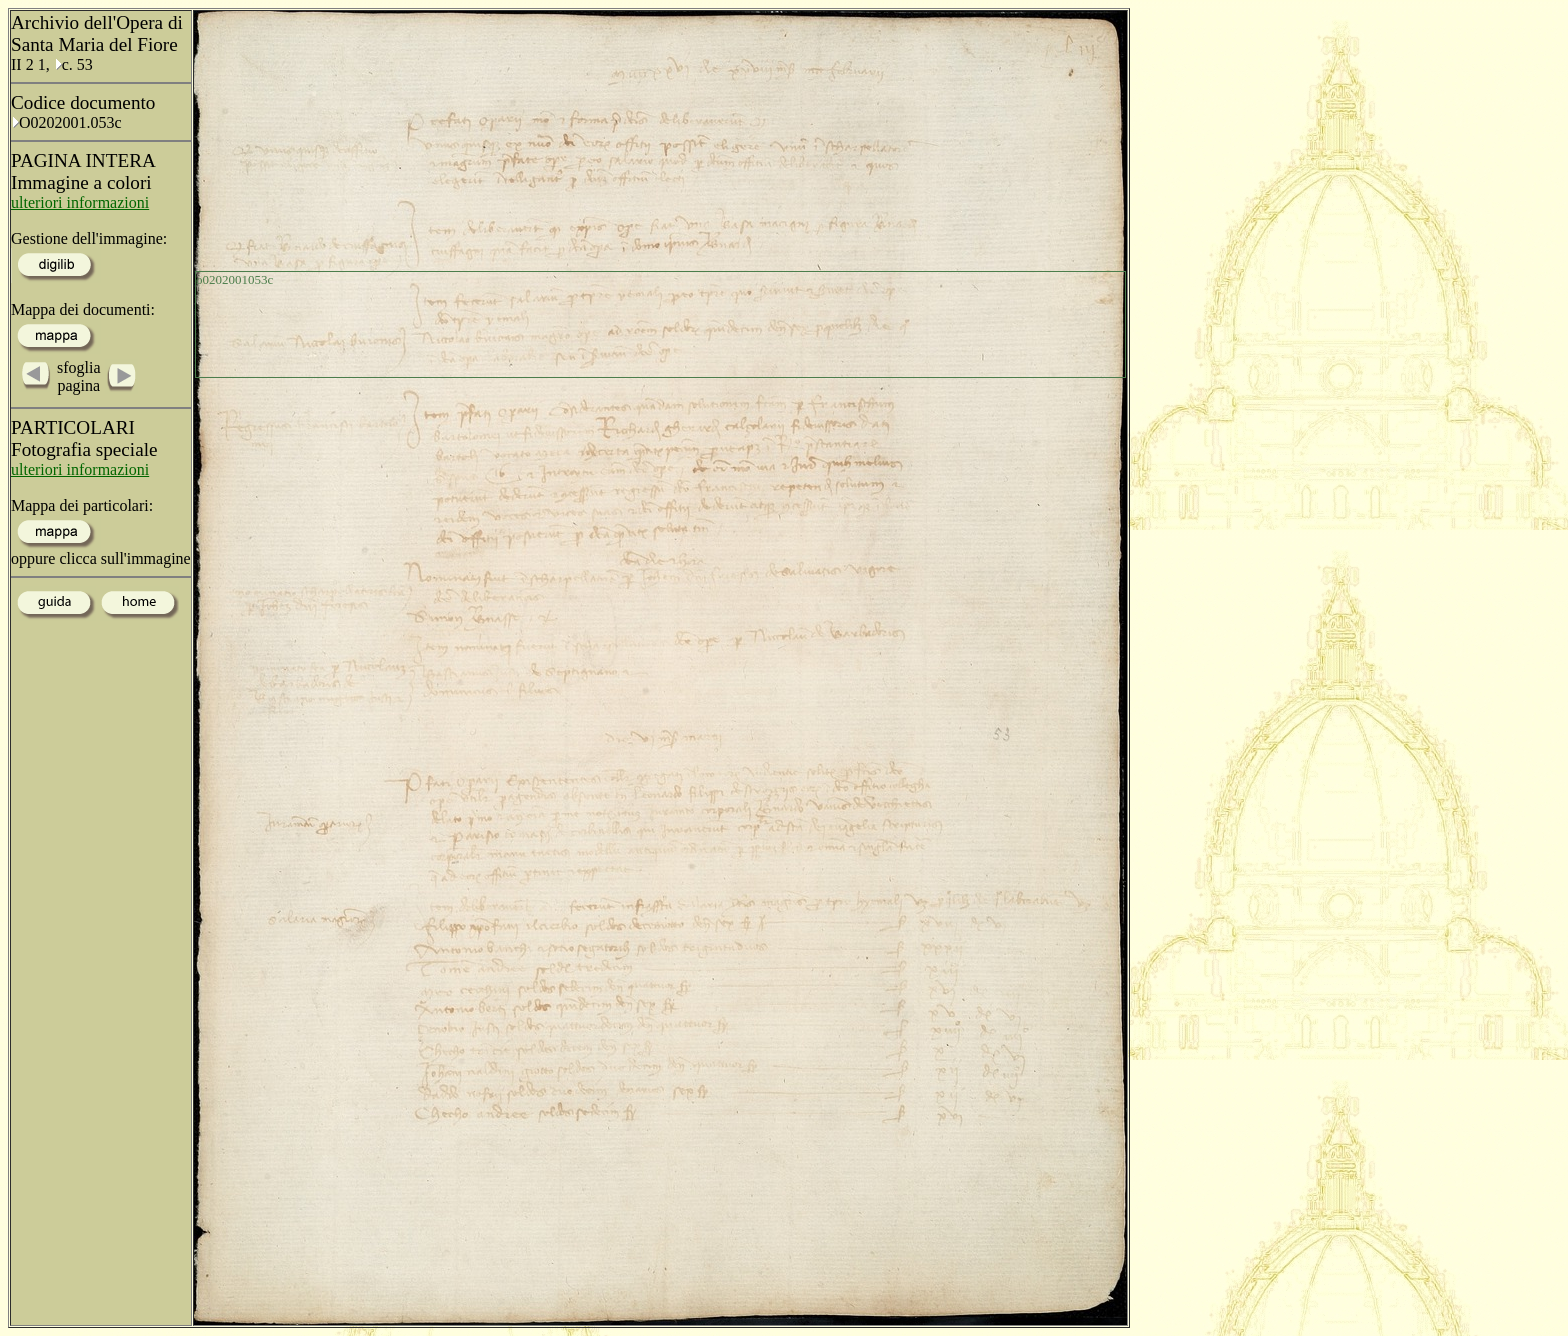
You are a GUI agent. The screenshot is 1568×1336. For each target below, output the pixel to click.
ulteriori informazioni (80, 202)
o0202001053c (234, 279)
